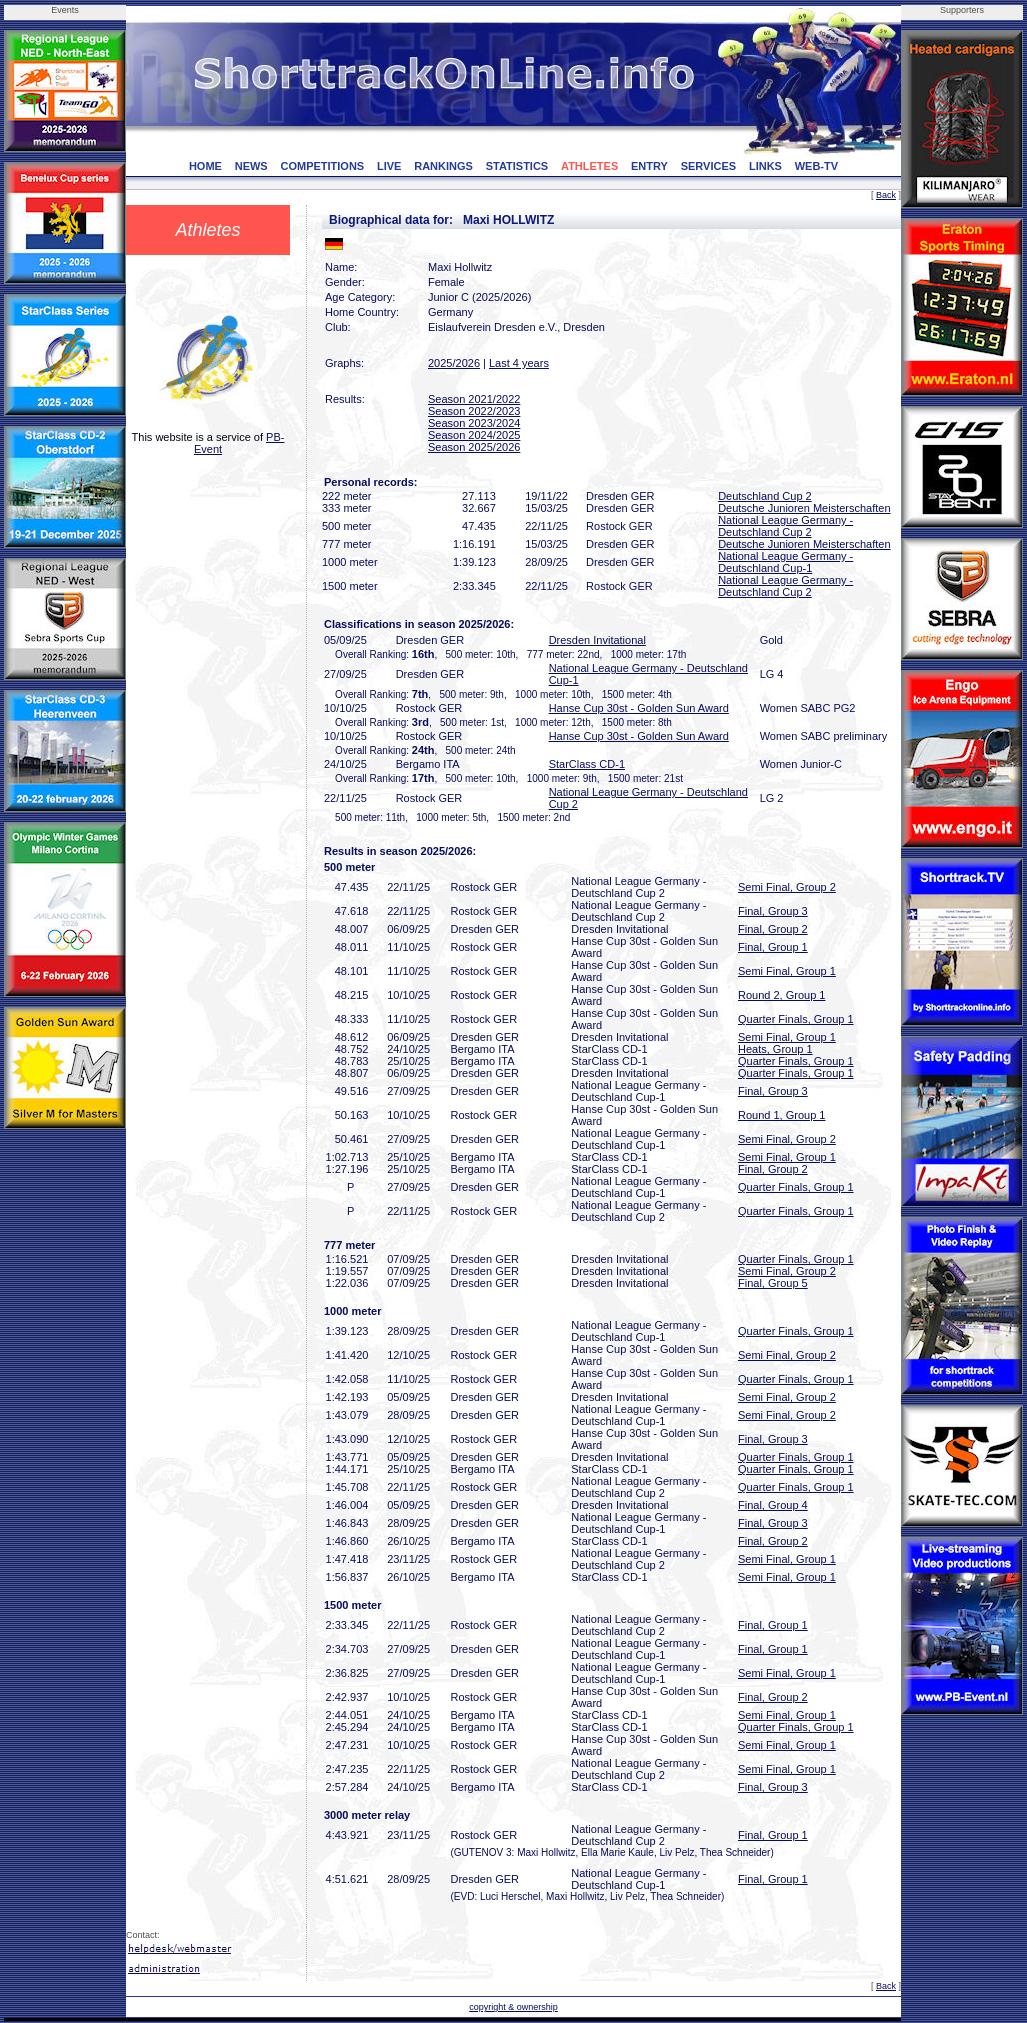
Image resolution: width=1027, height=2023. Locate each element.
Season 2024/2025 (474, 435)
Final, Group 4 (773, 1505)
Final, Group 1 (773, 947)
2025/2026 (454, 363)
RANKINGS (443, 166)
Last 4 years (519, 363)
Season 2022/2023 (474, 411)
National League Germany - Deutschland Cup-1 (785, 562)
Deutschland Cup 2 (765, 496)
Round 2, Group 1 (781, 995)
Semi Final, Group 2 (787, 887)
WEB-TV (816, 166)
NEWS (251, 166)
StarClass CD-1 (587, 764)
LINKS (765, 166)
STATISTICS (517, 166)
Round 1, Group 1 (781, 1115)
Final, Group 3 (773, 911)
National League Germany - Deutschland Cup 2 (785, 526)
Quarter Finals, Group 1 (796, 1019)
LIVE (389, 166)
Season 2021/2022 (474, 399)
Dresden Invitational (597, 640)
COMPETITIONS (322, 166)
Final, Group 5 (773, 1283)
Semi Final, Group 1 (787, 971)
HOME (205, 166)
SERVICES (708, 166)
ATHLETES (589, 166)
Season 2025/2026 (474, 447)
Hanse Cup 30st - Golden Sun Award (639, 708)
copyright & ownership (513, 2007)
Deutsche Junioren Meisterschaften (804, 508)
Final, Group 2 (773, 929)
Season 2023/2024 (474, 423)
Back (886, 195)
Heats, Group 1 (775, 1049)
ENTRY (649, 166)
